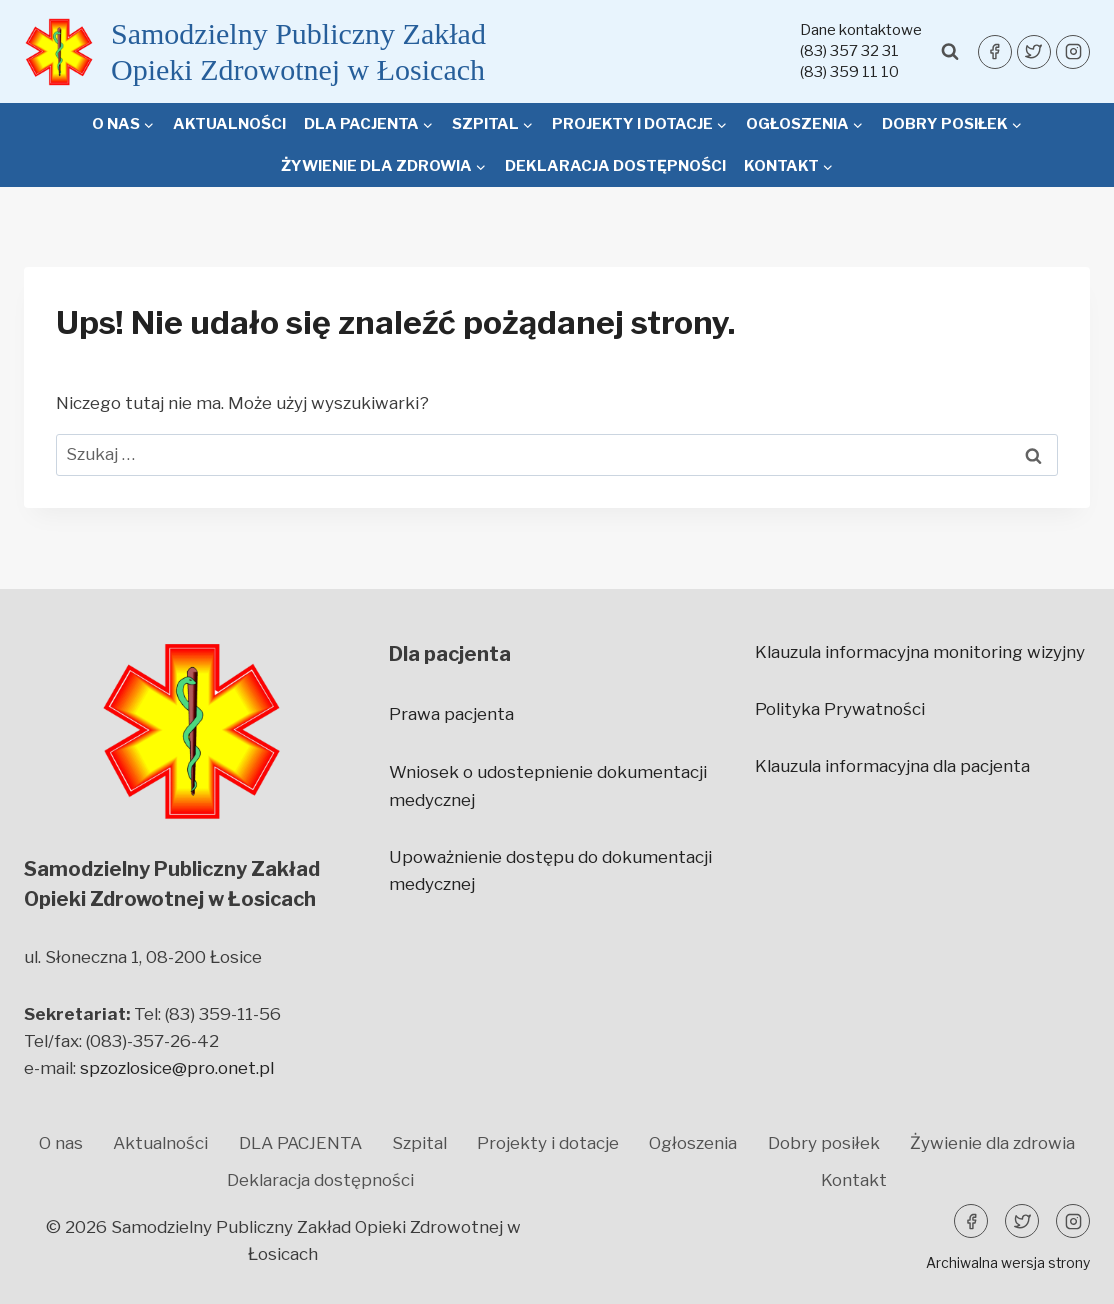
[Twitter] (1034, 52)
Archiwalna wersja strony (1007, 1262)
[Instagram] (1073, 52)
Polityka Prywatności (840, 709)
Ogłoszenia (693, 1143)
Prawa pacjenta (451, 714)
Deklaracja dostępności (615, 166)
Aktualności (229, 124)
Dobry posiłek (824, 1143)
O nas (61, 1143)
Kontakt (854, 1180)
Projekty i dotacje (548, 1143)
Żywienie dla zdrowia (992, 1143)
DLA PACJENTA (300, 1143)
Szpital (419, 1143)
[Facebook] (995, 52)
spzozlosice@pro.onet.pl (177, 1068)
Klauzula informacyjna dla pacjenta (892, 766)
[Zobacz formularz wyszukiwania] (950, 52)
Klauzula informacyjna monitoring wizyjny (920, 652)
